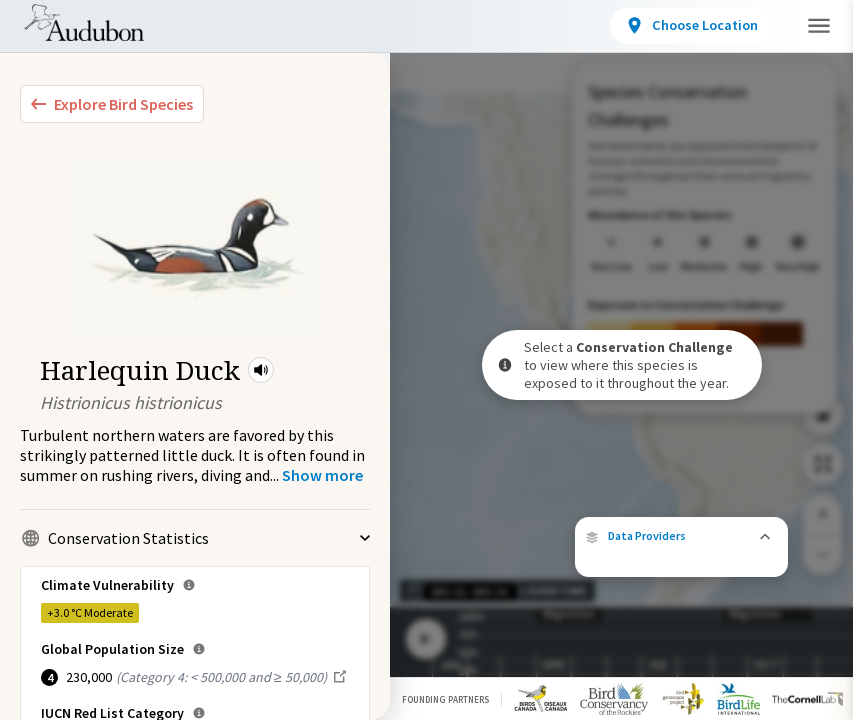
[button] (261, 370)
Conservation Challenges (527, 29)
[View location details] (720, 26)
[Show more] (322, 475)
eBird (697, 521)
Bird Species (234, 29)
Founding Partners (445, 699)
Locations (357, 29)
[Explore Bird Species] (112, 104)
